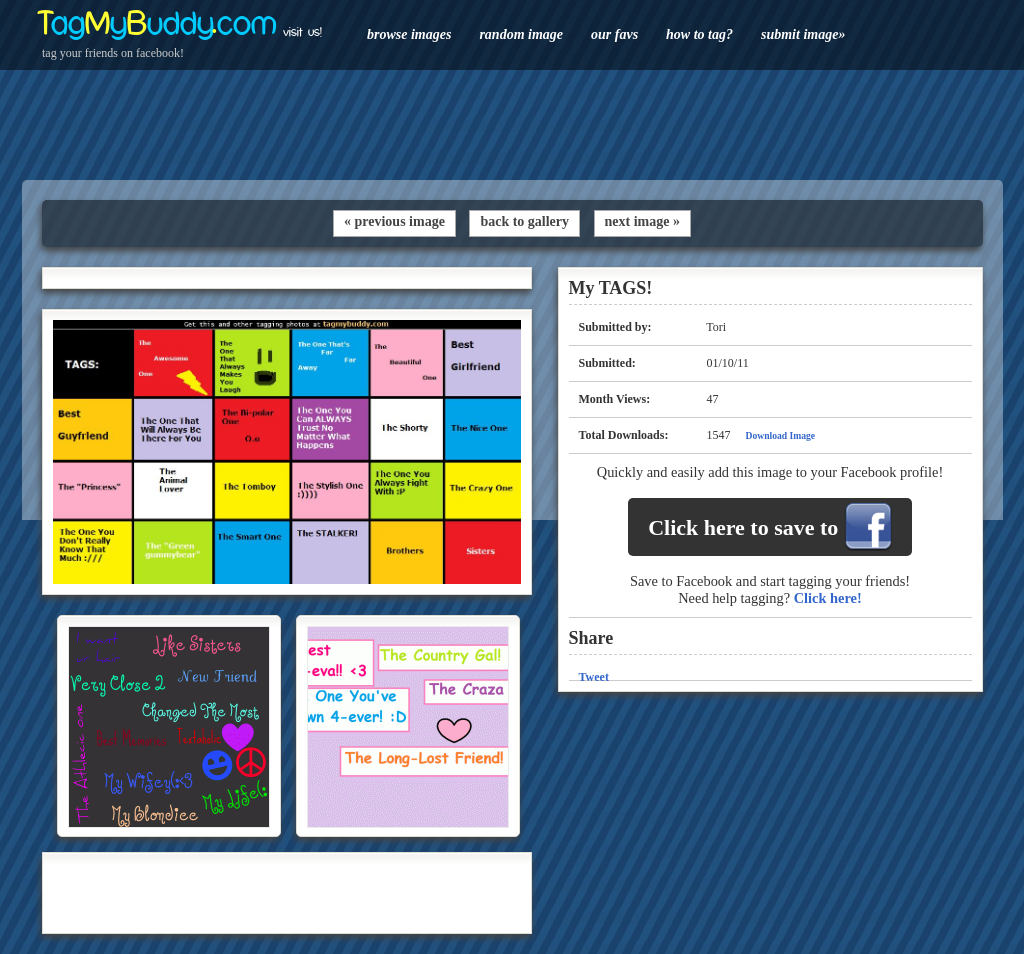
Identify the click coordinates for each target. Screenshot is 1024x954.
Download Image (781, 435)
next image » (642, 221)
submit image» (803, 34)
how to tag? (699, 34)
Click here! (828, 598)
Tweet (594, 677)
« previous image (394, 221)
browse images (409, 34)
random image (521, 34)
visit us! (302, 32)
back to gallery (524, 221)
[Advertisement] (512, 125)
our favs (614, 34)
